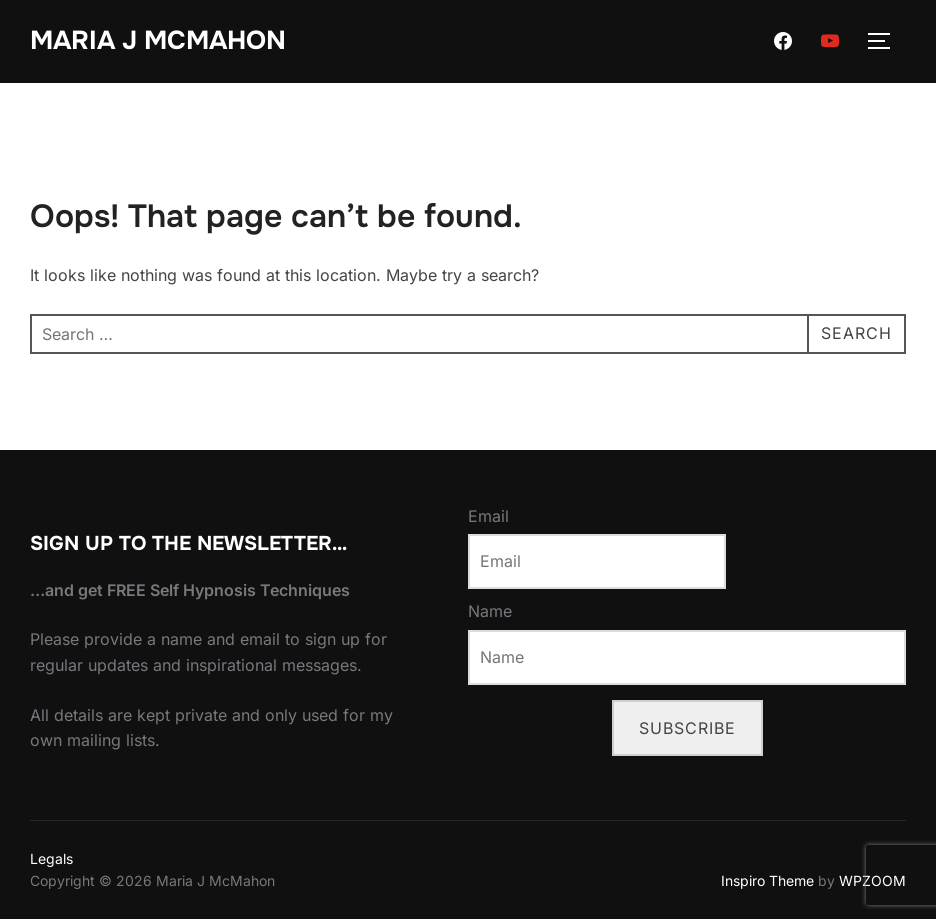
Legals (51, 858)
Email (488, 516)
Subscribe (687, 728)
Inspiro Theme (767, 880)
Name (490, 611)
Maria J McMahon (158, 40)
